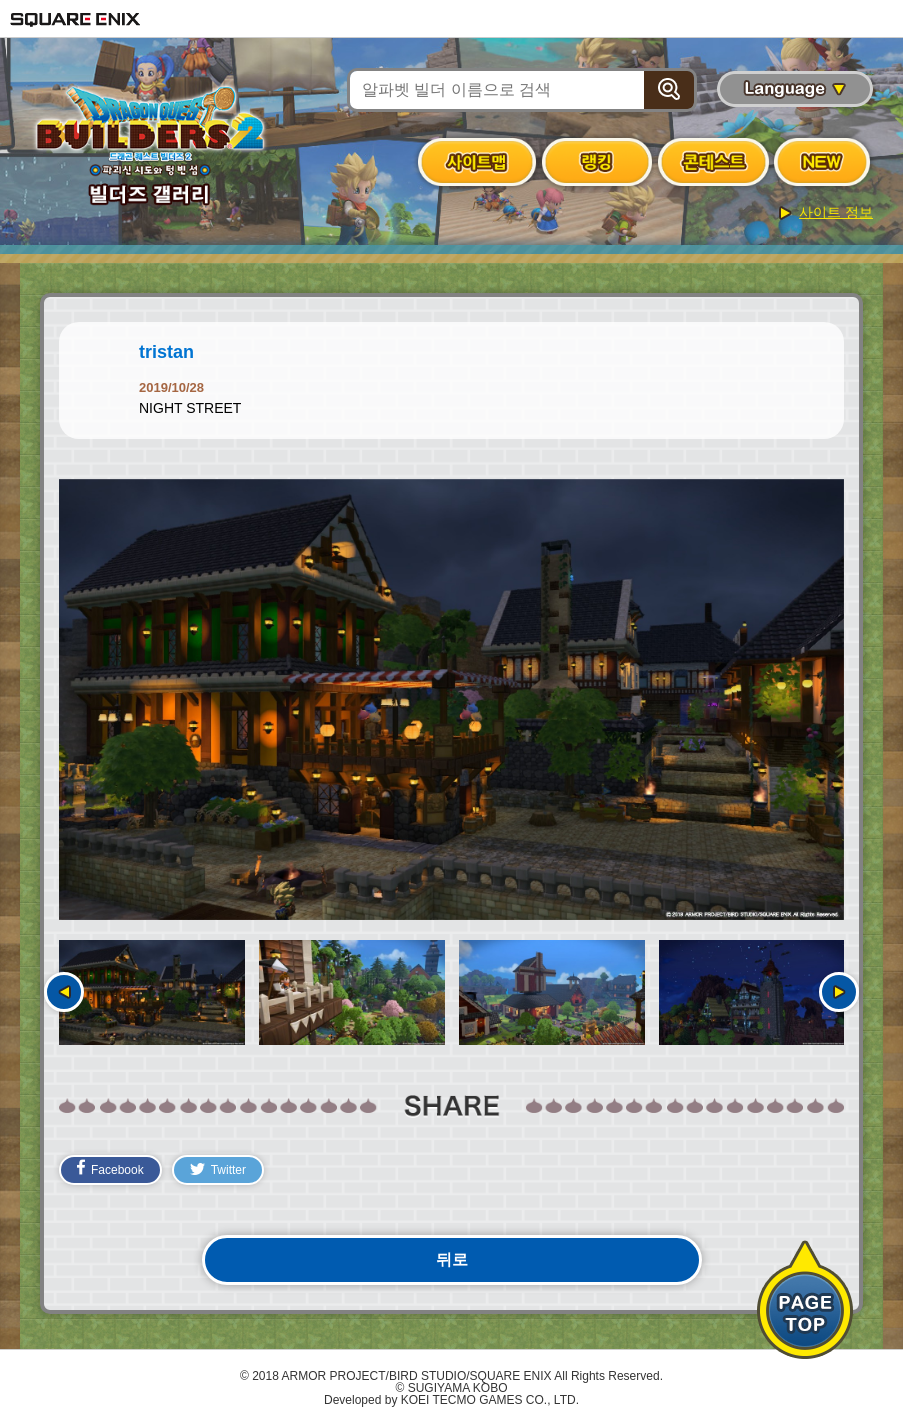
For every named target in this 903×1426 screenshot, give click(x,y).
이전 (64, 992)
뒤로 (452, 1259)
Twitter (218, 1170)
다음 (839, 992)
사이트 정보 (836, 212)
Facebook (110, 1168)
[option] (451, 700)
